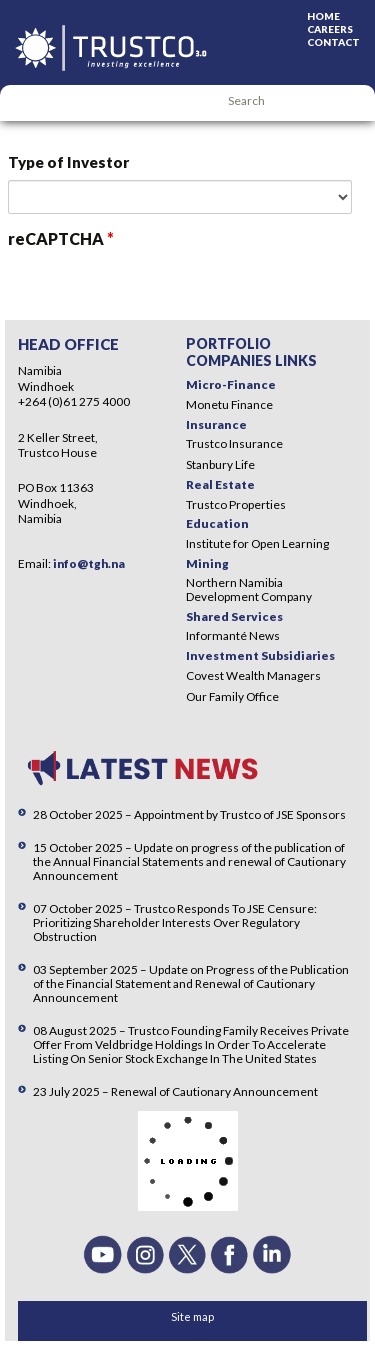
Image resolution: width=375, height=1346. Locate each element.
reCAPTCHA (61, 238)
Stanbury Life (220, 464)
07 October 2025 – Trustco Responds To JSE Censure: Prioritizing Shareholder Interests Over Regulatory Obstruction (175, 922)
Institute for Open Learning (257, 543)
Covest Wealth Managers (253, 675)
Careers (330, 29)
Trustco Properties (236, 504)
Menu (25, 103)
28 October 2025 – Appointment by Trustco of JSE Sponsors (189, 814)
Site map (192, 1316)
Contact (333, 42)
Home (323, 16)
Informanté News (233, 635)
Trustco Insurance (234, 443)
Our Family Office (232, 696)
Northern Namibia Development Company (249, 589)
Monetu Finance (229, 404)
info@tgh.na (89, 563)
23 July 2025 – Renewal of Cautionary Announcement (175, 1091)
